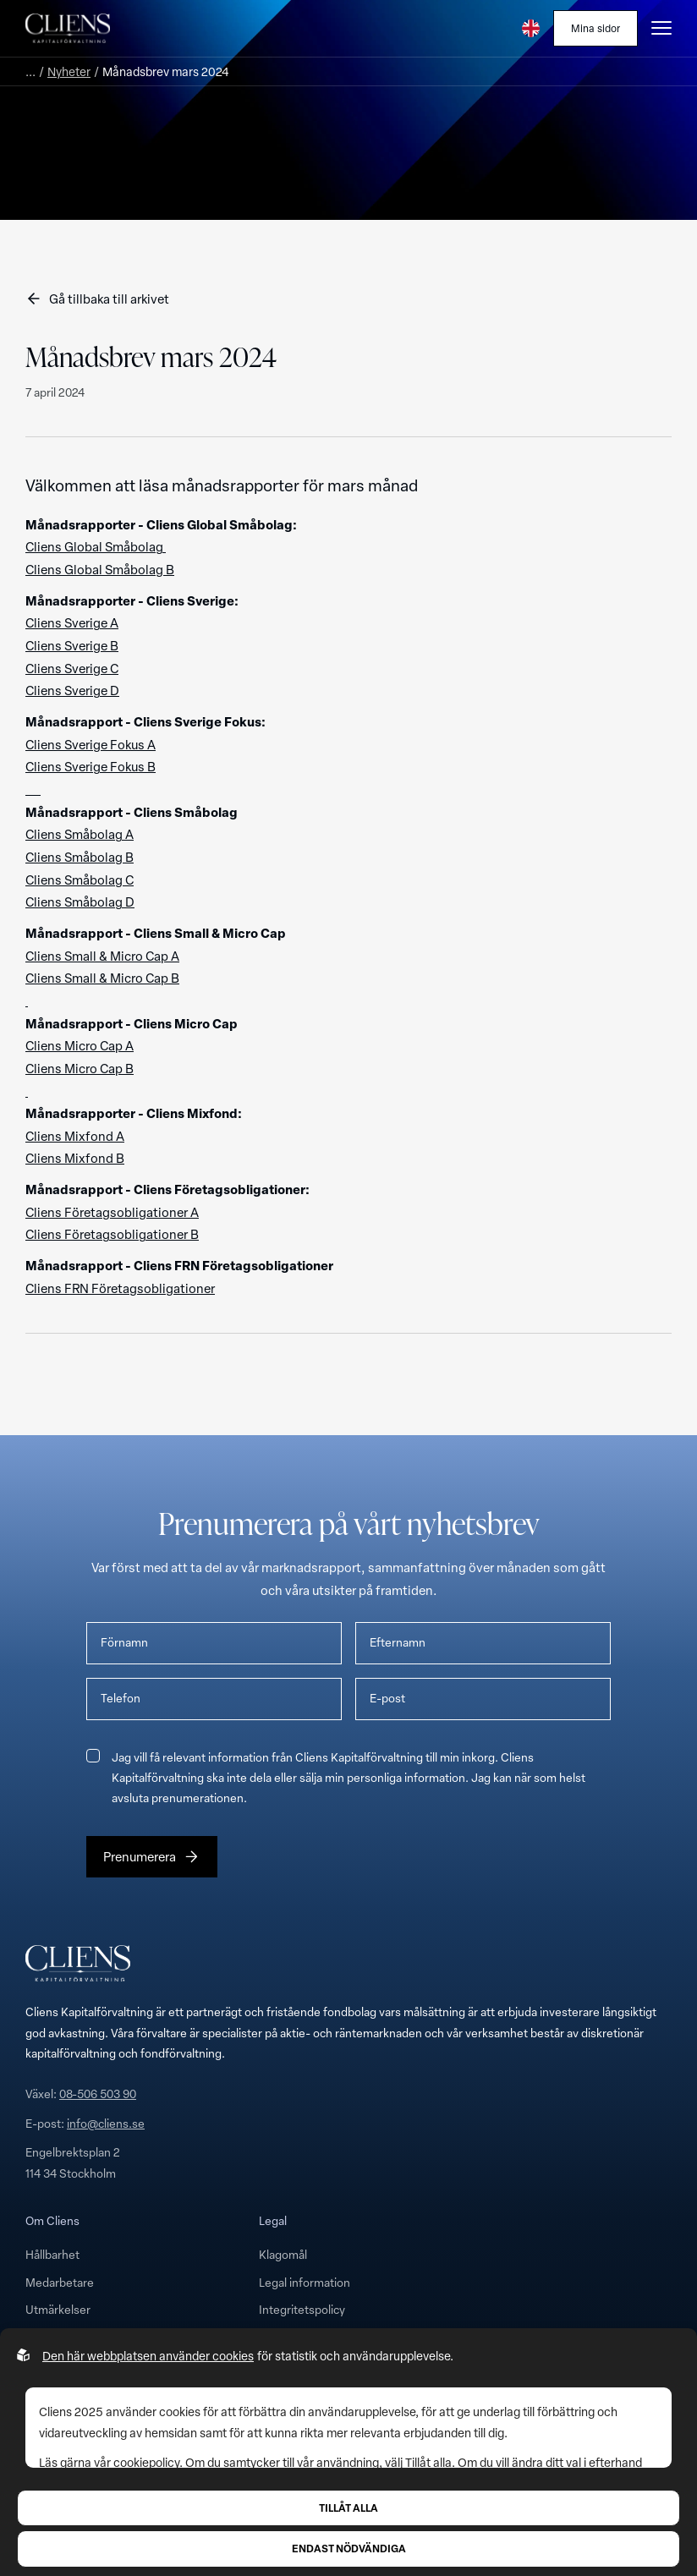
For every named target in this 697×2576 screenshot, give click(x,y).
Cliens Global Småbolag (95, 546)
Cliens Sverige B (71, 645)
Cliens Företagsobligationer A (112, 1211)
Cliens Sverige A (71, 622)
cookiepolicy (146, 2462)
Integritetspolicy (302, 2309)
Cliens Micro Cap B (79, 1068)
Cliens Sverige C (71, 668)
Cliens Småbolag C (79, 879)
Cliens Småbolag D (79, 901)
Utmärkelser (58, 2309)
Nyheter (69, 71)
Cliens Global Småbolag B (99, 569)
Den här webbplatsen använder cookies (148, 2356)
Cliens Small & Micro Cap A (102, 955)
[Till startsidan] (67, 28)
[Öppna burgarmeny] (661, 28)
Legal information (304, 2282)
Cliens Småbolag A (79, 833)
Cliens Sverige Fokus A (90, 744)
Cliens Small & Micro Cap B (102, 977)
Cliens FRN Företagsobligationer (120, 1288)
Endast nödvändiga (349, 2548)
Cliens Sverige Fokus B (90, 766)
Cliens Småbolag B (79, 856)
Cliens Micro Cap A (79, 1045)
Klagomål (283, 2254)
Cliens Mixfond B (74, 1157)
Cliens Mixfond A (74, 1135)
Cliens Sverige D (72, 690)
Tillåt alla (348, 2507)
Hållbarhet (52, 2254)
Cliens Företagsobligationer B (112, 1233)
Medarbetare (59, 2282)
